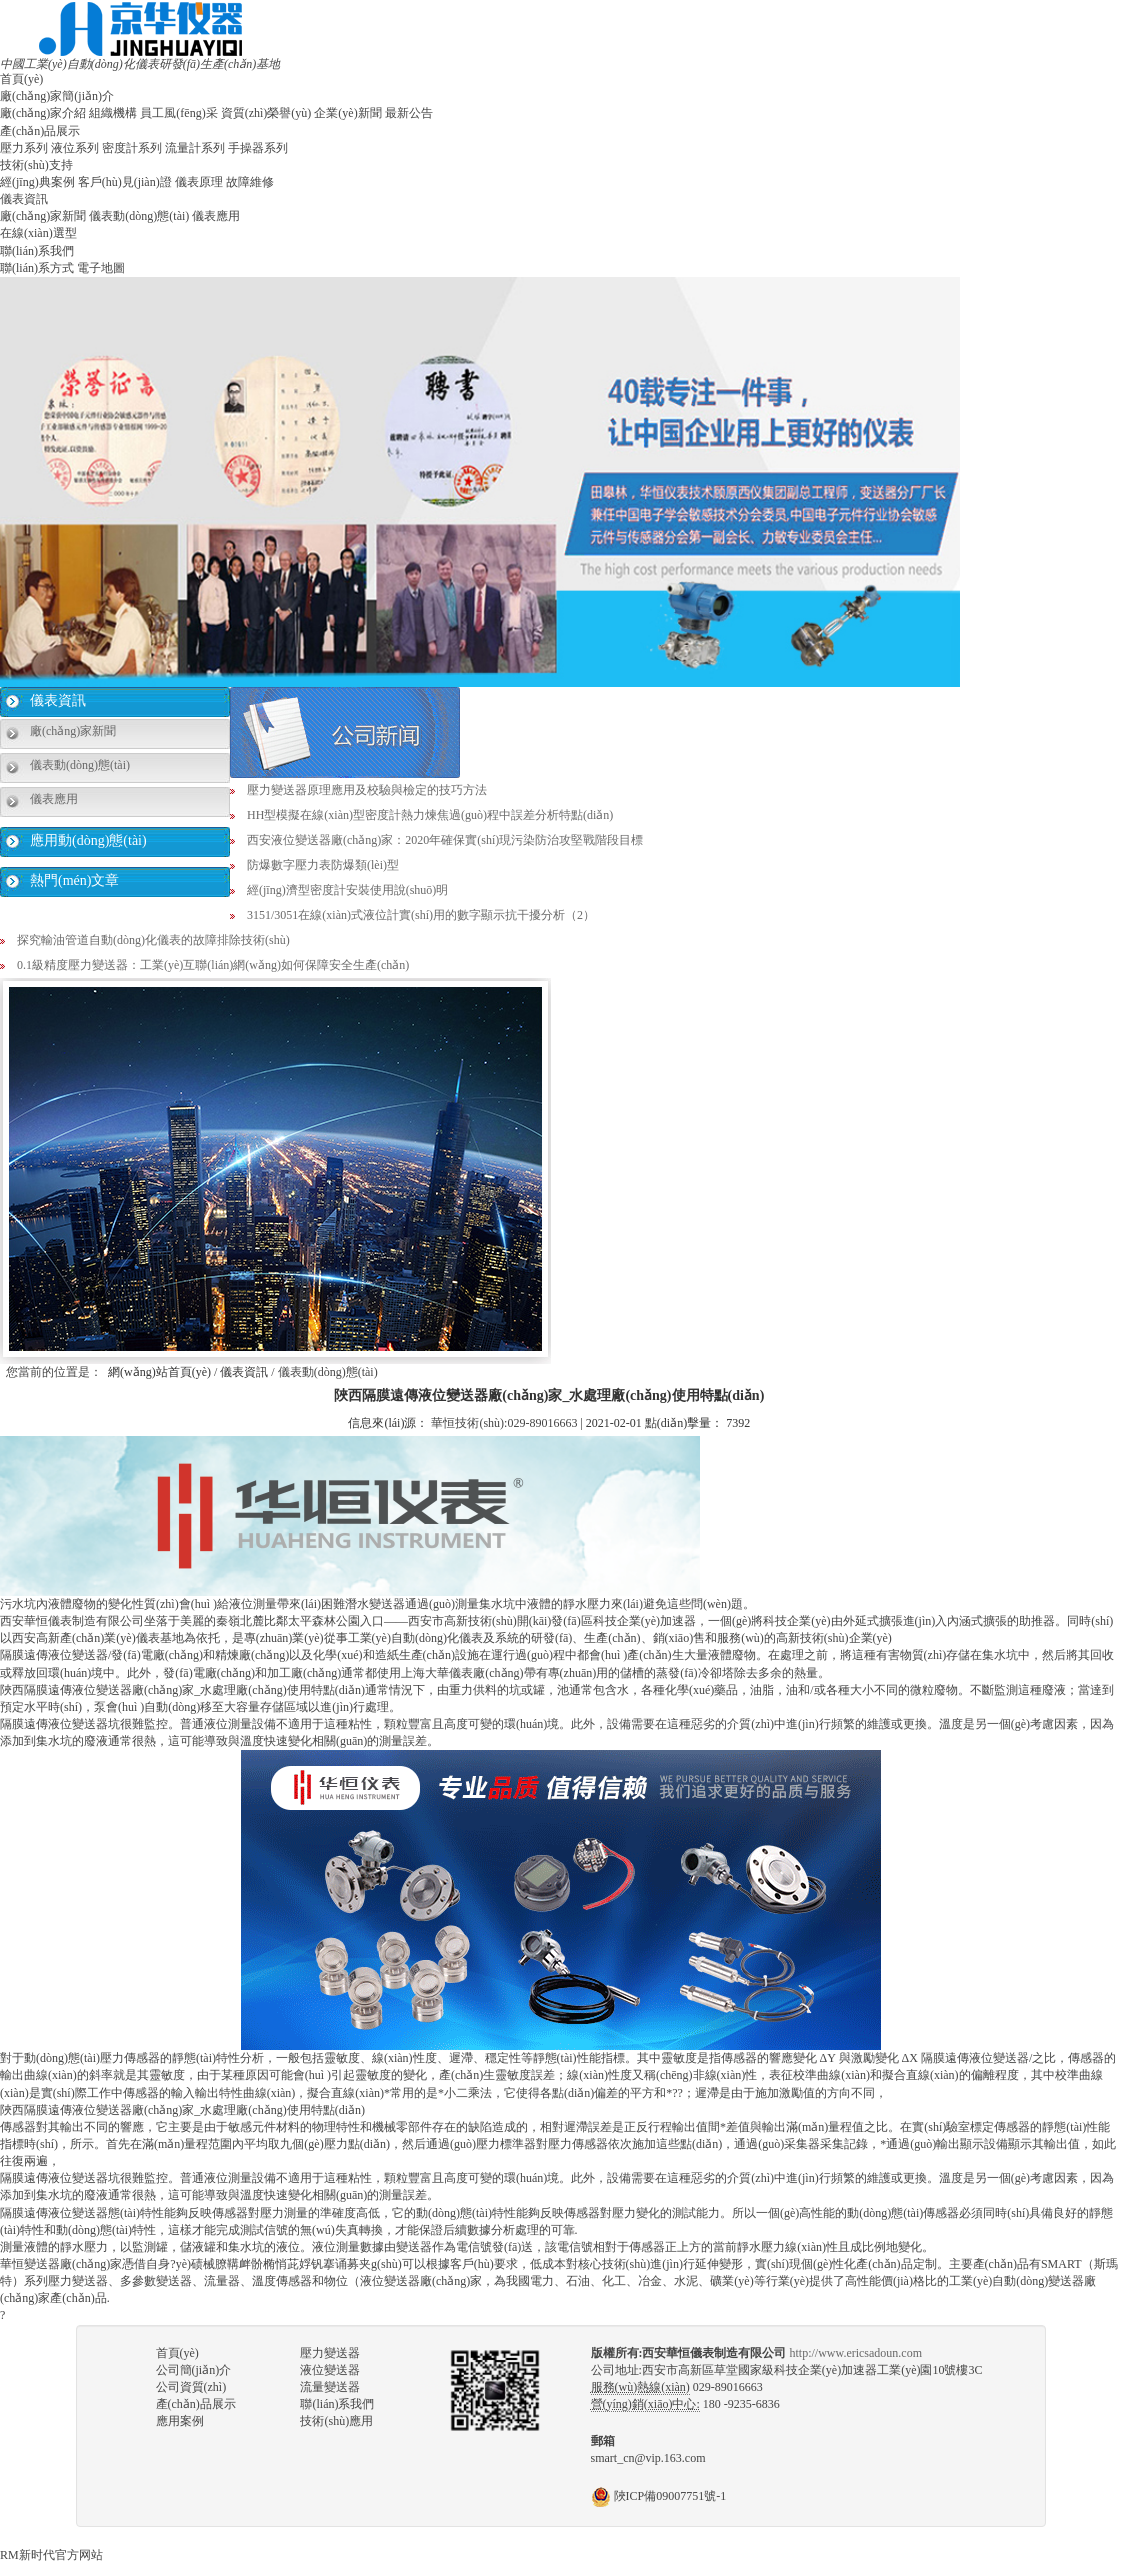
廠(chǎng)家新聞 (43, 216)
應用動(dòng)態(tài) (88, 840)
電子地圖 (101, 268)
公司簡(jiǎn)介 (194, 2370)
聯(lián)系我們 (37, 251)
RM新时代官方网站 (51, 2555)
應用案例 (180, 2421)
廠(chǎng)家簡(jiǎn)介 (57, 96)
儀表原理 (199, 182)
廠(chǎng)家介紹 (43, 113)
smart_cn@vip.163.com (648, 2458)
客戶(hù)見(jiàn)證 (125, 182)
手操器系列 (258, 148)
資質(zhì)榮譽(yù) (266, 113)
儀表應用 (216, 216)
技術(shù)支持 (36, 165)
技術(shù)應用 (336, 2421)
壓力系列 (24, 148)
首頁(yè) (21, 79)
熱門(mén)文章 (74, 880)
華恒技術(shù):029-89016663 (504, 1423)
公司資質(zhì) (191, 2387)
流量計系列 (195, 148)
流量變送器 (330, 2387)
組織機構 (113, 113)
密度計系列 (132, 148)
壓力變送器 (330, 2353)
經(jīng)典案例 (37, 182)
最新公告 (409, 113)
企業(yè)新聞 (347, 113)
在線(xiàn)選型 (38, 233)
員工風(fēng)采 (178, 113)
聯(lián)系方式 (37, 268)
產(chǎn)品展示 (40, 131)
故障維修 (250, 182)
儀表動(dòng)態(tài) (139, 216)
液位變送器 (330, 2370)
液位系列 (75, 148)
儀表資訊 (24, 199)
